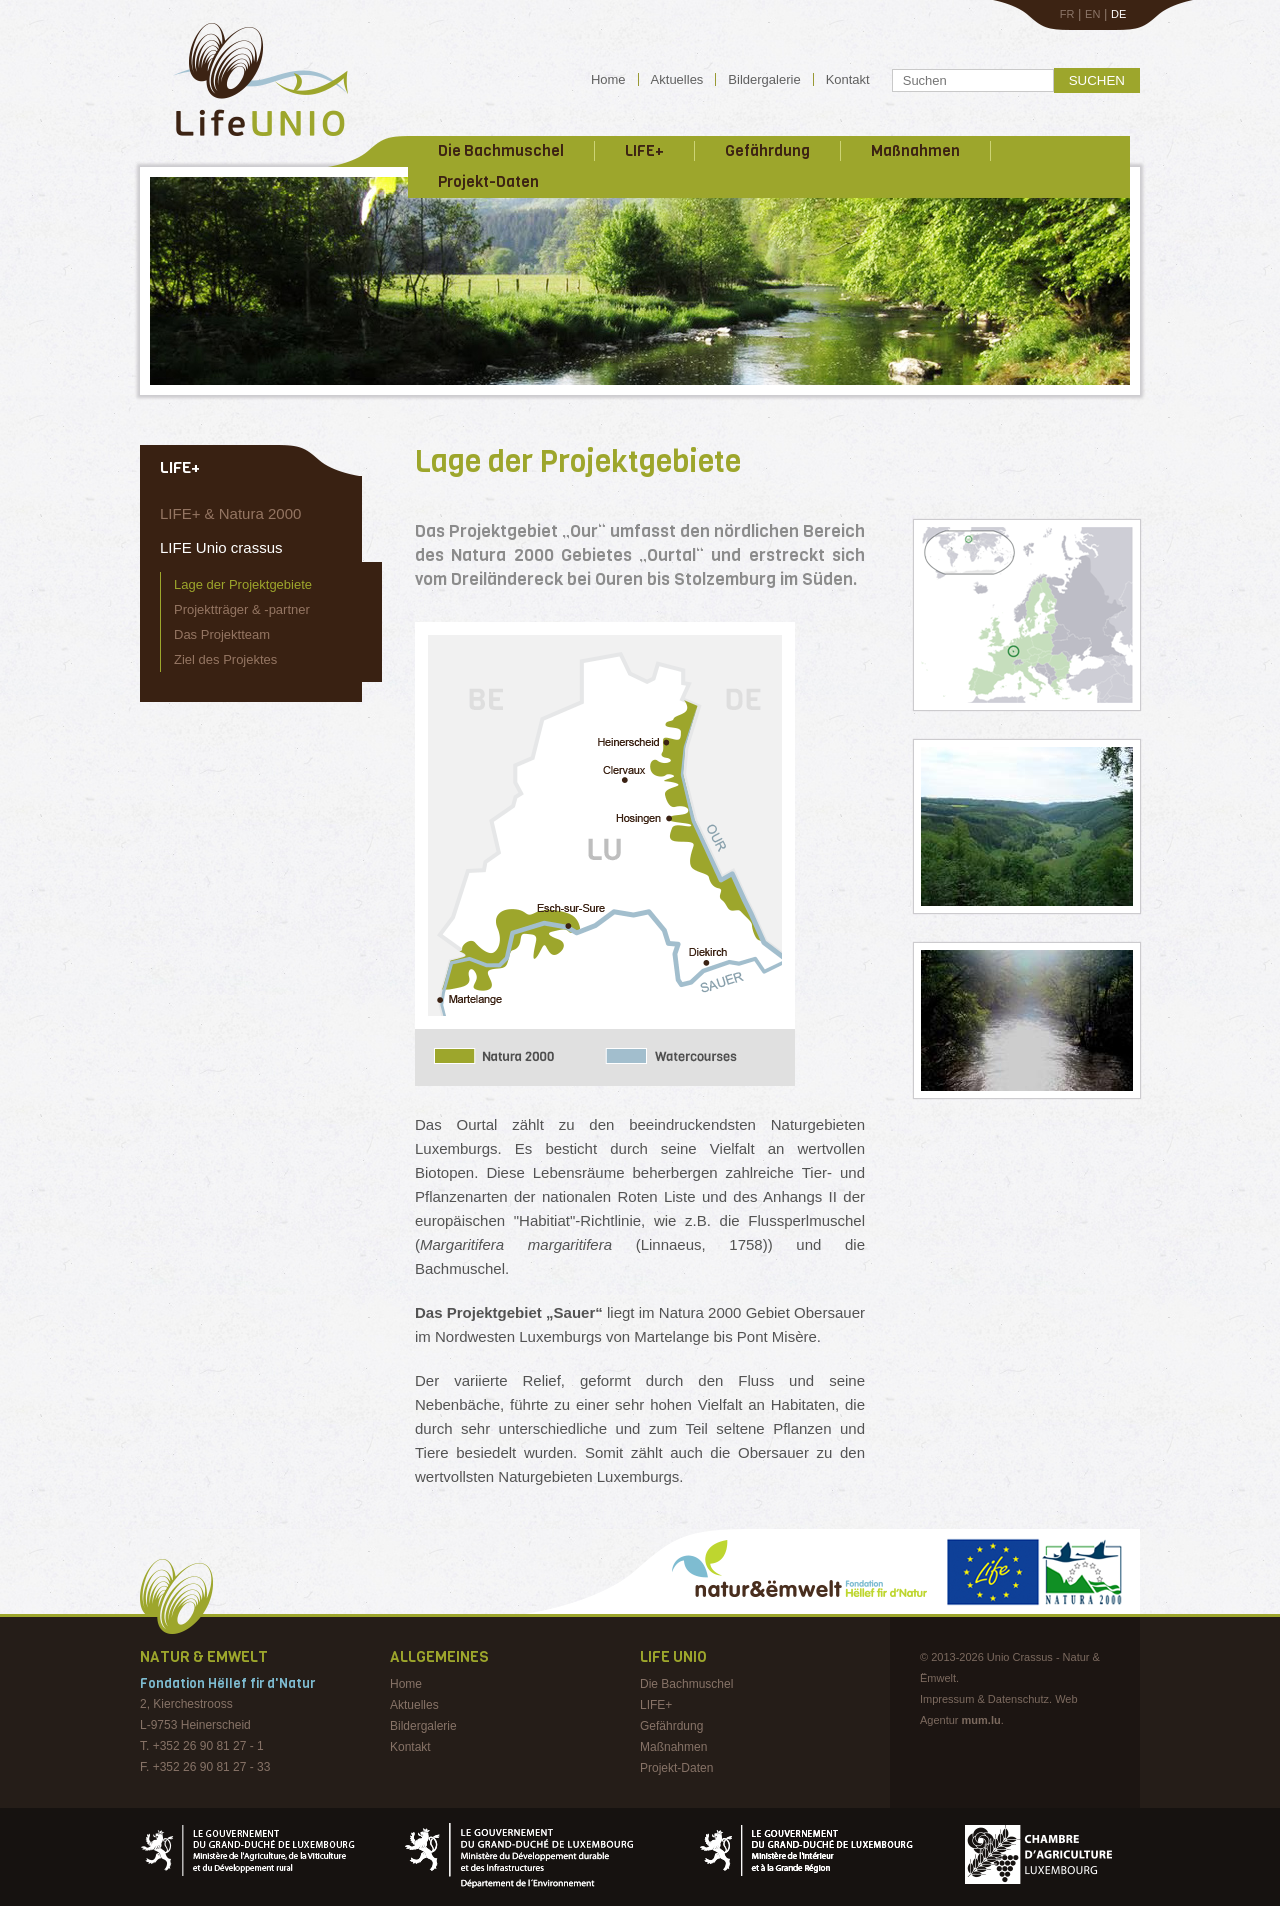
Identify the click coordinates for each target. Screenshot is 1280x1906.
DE (1118, 14)
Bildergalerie (764, 79)
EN (1092, 14)
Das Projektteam (222, 634)
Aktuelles (677, 79)
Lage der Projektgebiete (243, 584)
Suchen (1097, 80)
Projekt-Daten (488, 182)
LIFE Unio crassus (221, 547)
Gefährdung (767, 151)
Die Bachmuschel (501, 151)
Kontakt (848, 79)
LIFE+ (644, 151)
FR (1067, 14)
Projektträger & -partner (242, 609)
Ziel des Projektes (225, 659)
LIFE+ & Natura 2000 (230, 513)
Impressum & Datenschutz (984, 1699)
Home (608, 79)
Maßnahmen (915, 151)
